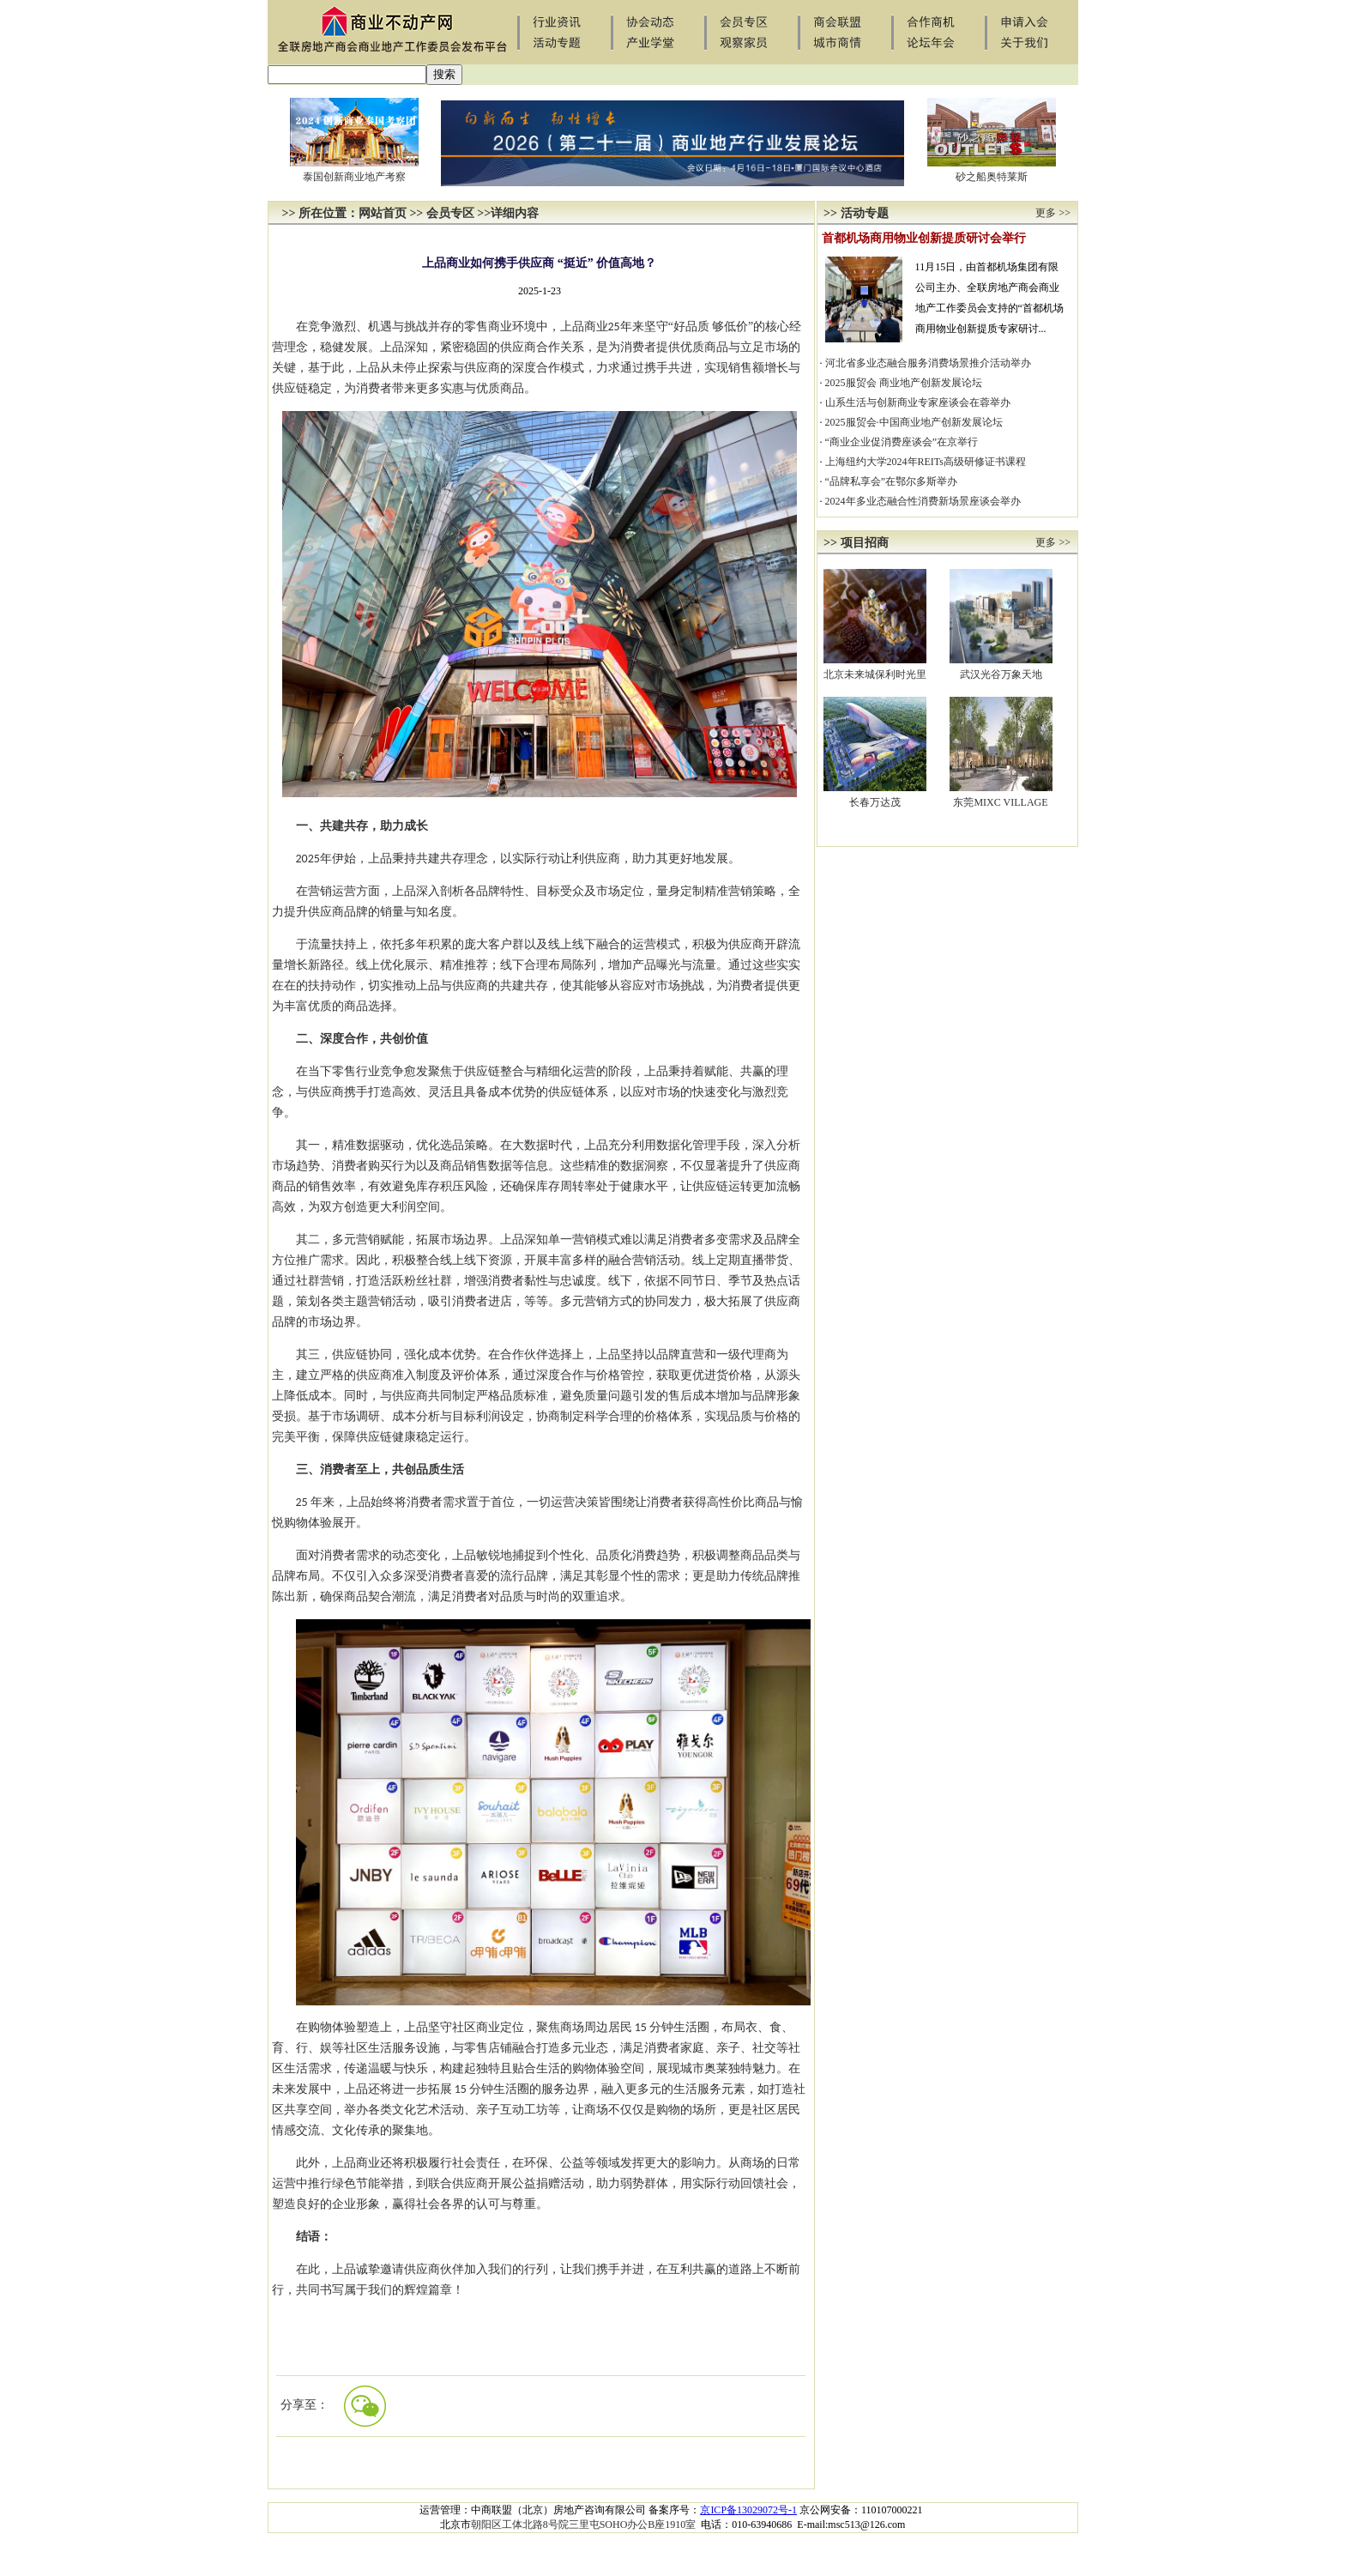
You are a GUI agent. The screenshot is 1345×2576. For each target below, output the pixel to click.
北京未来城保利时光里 (874, 674)
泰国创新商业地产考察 (354, 177)
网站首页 (383, 213)
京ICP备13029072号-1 (748, 2510)
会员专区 (450, 213)
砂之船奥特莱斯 (992, 177)
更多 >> (1053, 213)
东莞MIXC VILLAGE (1000, 802)
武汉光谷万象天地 (1001, 674)
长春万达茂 (875, 802)
